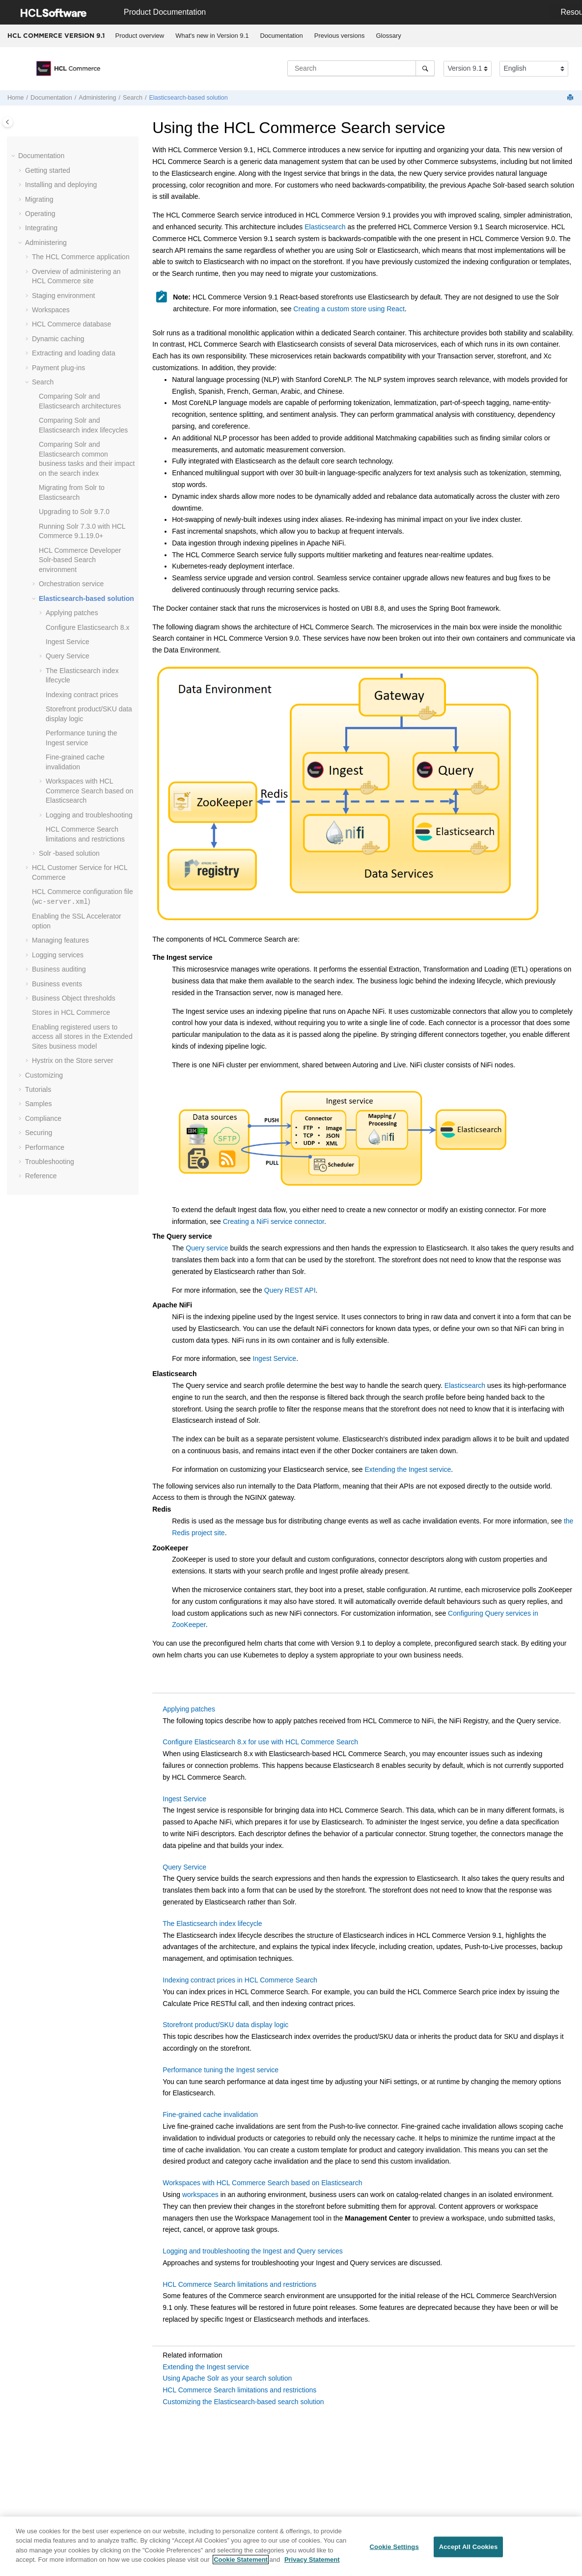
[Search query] (361, 68)
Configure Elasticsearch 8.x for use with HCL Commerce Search (260, 1742)
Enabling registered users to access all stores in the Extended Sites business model (82, 1036)
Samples (38, 1104)
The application (81, 257)
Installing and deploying (61, 185)
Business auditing (59, 969)
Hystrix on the (72, 1060)
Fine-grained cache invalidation (210, 2114)
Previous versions (339, 35)
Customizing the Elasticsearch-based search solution (243, 2402)
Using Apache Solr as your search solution (227, 2378)
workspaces (200, 2194)
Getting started (47, 170)
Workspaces (51, 310)
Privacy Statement (312, 2565)
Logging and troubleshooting (89, 815)
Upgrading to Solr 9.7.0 (74, 511)
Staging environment (63, 295)
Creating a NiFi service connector (273, 1221)
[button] (14, 156)
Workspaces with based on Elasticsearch (89, 790)
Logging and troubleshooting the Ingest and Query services (253, 2251)
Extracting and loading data (73, 353)
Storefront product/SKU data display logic (225, 2025)
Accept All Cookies (468, 2552)
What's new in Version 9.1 (212, 35)
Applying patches (72, 613)
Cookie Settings (394, 2552)
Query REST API (290, 1290)
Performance (44, 1147)
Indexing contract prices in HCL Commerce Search (240, 1980)
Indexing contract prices (82, 695)
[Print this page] (571, 98)
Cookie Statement (241, 2565)
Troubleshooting (49, 1162)
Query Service (67, 656)
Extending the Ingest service (407, 1469)
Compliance (43, 1118)
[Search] (425, 68)
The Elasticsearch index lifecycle (212, 1923)
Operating (40, 213)
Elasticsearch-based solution (188, 97)
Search (132, 97)
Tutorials (38, 1089)
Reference (41, 1176)
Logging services (57, 955)
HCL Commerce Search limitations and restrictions (239, 2284)
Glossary (388, 35)
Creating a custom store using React (348, 309)
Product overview (140, 35)
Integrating (41, 228)
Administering (97, 97)
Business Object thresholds (73, 998)
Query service (207, 1248)
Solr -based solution (69, 853)
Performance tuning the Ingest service (220, 2070)
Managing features (60, 940)
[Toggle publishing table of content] (7, 122)
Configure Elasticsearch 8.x (87, 627)
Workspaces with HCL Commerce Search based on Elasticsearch (262, 2183)
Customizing (44, 1075)
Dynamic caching (58, 339)
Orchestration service (71, 584)
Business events (57, 984)
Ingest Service (67, 642)
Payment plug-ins (58, 368)
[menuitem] (140, 35)
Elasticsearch (325, 227)
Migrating (39, 199)
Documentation (281, 35)
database (71, 324)
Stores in (71, 1012)
